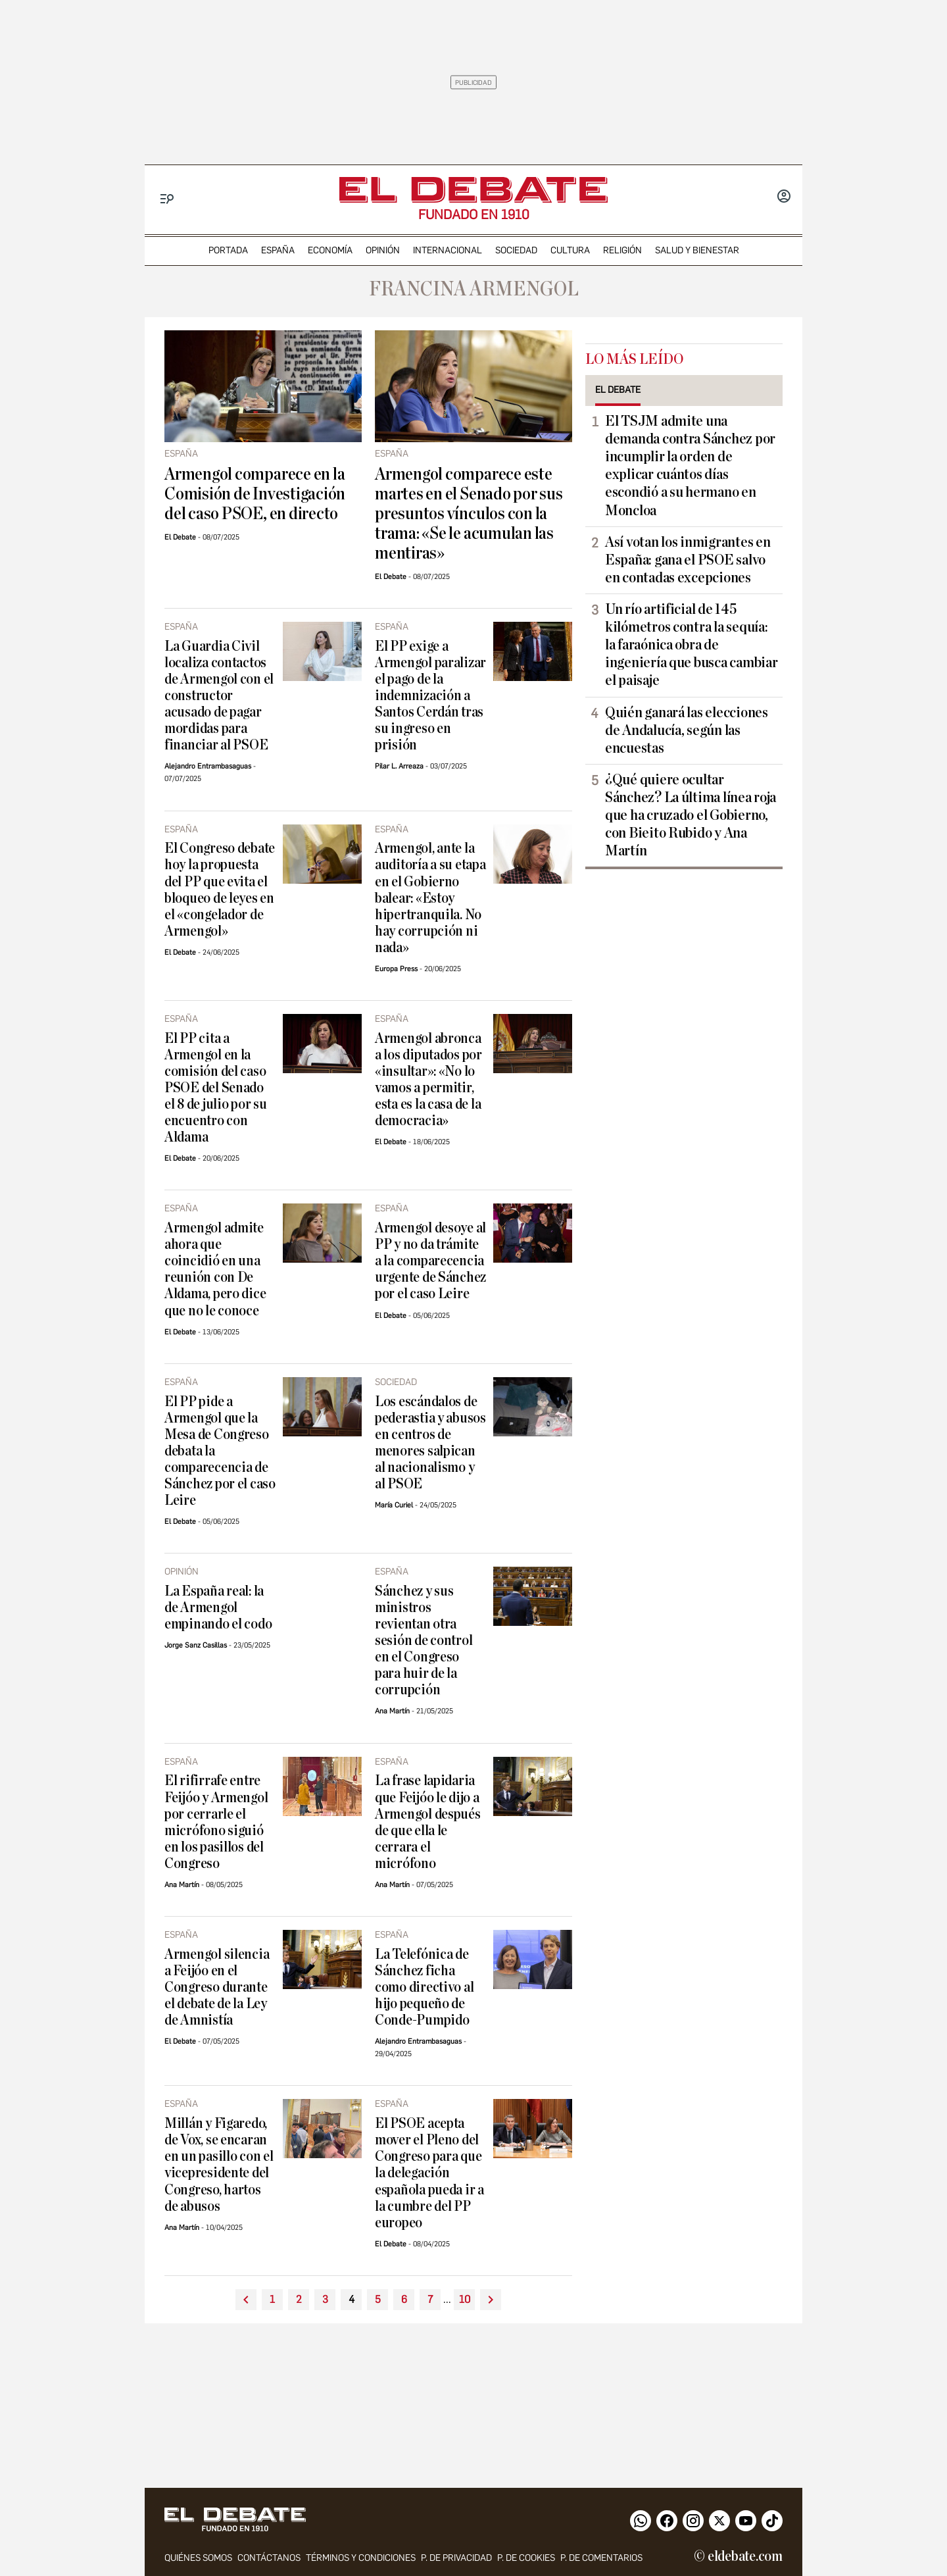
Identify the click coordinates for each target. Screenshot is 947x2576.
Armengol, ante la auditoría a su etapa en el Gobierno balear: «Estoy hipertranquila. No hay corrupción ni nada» (430, 898)
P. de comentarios (601, 2557)
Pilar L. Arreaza (399, 766)
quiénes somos (198, 2557)
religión (622, 250)
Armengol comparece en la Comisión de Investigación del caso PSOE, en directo (254, 494)
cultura (570, 250)
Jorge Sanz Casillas (195, 1645)
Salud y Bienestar (697, 250)
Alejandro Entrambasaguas (207, 766)
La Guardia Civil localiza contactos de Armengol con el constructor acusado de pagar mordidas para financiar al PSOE (219, 696)
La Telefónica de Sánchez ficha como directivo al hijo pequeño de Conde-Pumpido (424, 1987)
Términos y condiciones (361, 2557)
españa (278, 250)
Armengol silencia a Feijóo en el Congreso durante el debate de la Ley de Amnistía (216, 1987)
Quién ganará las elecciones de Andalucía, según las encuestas (686, 730)
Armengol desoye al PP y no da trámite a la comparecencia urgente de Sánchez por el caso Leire (430, 1261)
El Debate (180, 537)
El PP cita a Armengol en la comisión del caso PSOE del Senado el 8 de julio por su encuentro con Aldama (215, 1088)
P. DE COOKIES (526, 2557)
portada (228, 250)
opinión (383, 250)
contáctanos (269, 2557)
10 (464, 2299)
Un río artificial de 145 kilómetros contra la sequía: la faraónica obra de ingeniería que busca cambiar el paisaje (691, 644)
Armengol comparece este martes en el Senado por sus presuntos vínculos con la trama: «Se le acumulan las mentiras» (469, 514)
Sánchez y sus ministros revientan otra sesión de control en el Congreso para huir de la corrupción (423, 1641)
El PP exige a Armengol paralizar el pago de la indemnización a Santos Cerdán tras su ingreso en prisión (430, 696)
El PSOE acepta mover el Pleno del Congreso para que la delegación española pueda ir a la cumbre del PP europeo (429, 2173)
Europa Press (396, 969)
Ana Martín (392, 1711)
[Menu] (167, 199)
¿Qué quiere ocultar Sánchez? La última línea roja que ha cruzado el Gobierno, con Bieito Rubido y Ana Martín (690, 815)
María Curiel (394, 1505)
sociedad (516, 250)
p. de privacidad (456, 2557)
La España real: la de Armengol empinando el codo (218, 1608)
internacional (447, 250)
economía (330, 250)
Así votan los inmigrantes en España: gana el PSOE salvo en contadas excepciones (687, 560)
